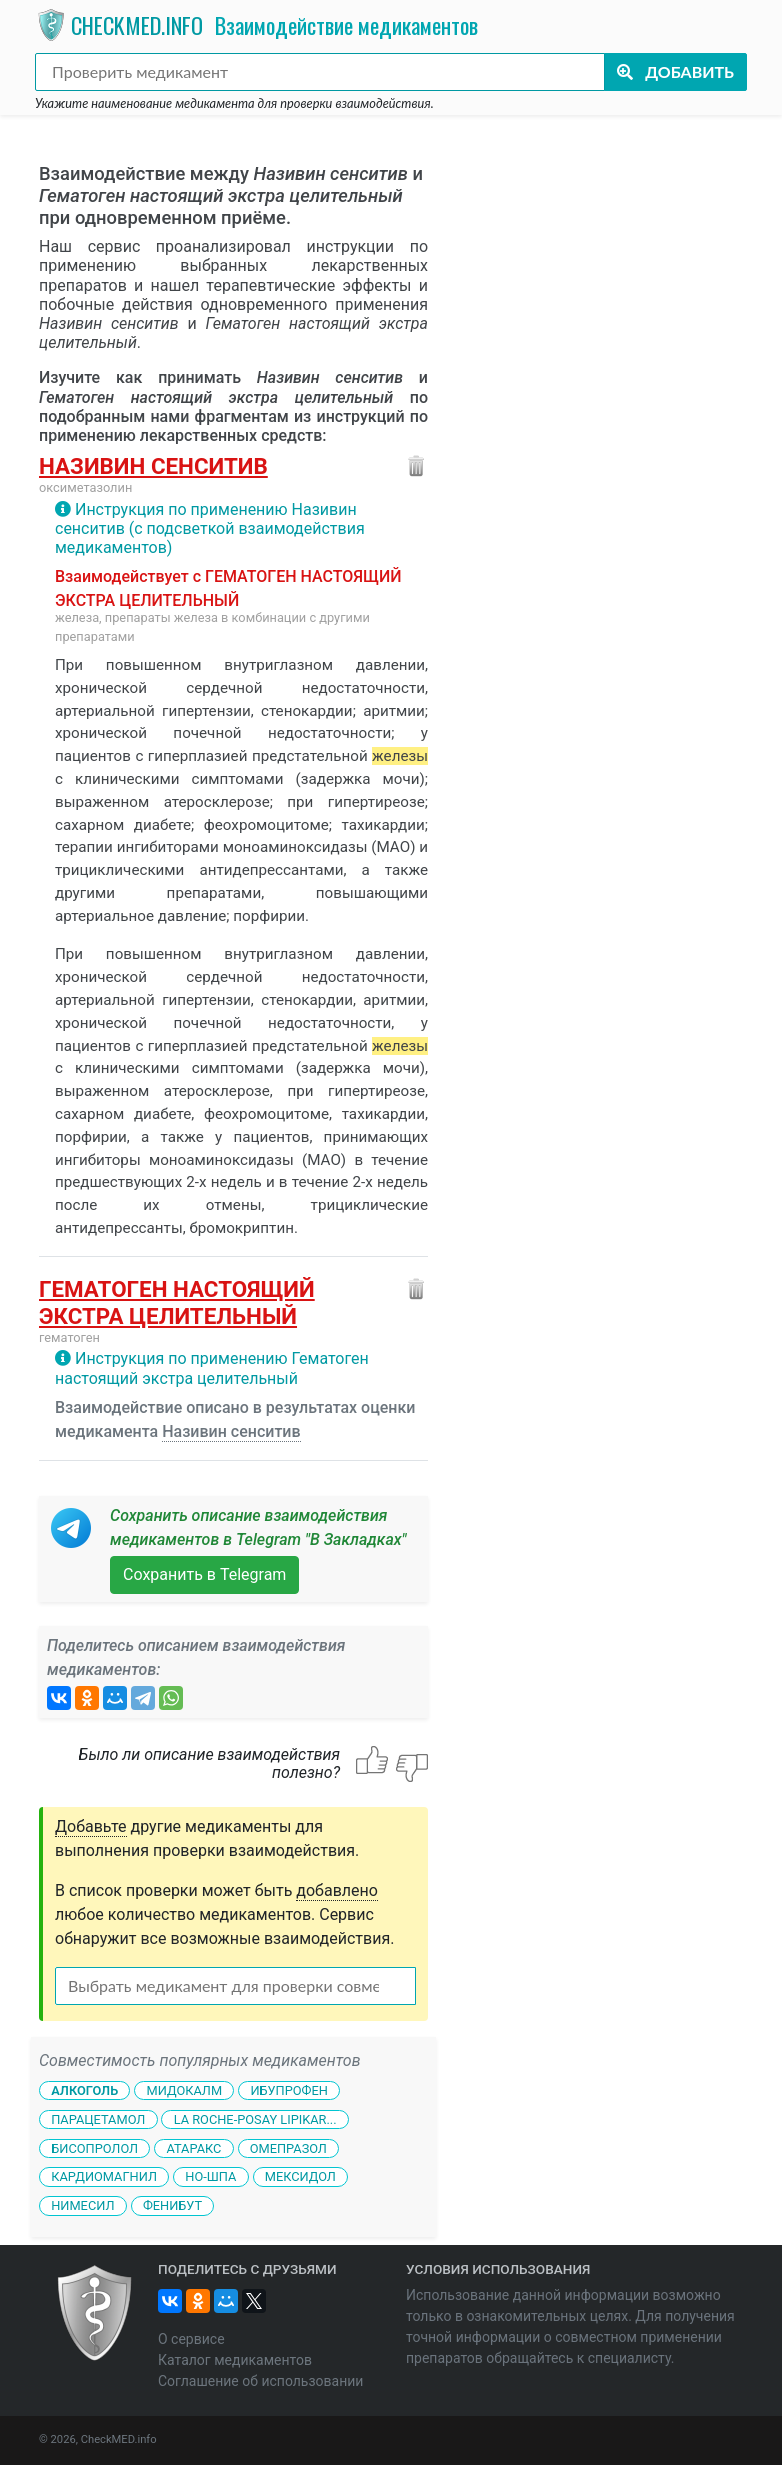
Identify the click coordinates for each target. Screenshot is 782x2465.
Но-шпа (210, 2176)
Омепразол (288, 2147)
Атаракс (193, 2147)
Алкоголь (84, 2090)
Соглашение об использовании (260, 2381)
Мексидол (300, 2176)
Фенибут (172, 2205)
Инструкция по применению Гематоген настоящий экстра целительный (212, 1368)
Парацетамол (98, 2119)
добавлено (337, 1890)
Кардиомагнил (104, 2176)
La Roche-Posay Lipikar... (255, 2119)
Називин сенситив (153, 466)
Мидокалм (184, 2090)
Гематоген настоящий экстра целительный (177, 1302)
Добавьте (91, 1826)
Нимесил (82, 2205)
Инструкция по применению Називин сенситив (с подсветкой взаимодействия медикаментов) (210, 528)
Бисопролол (94, 2147)
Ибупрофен (288, 2090)
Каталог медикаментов (235, 2360)
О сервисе (191, 2339)
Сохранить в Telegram (204, 1574)
